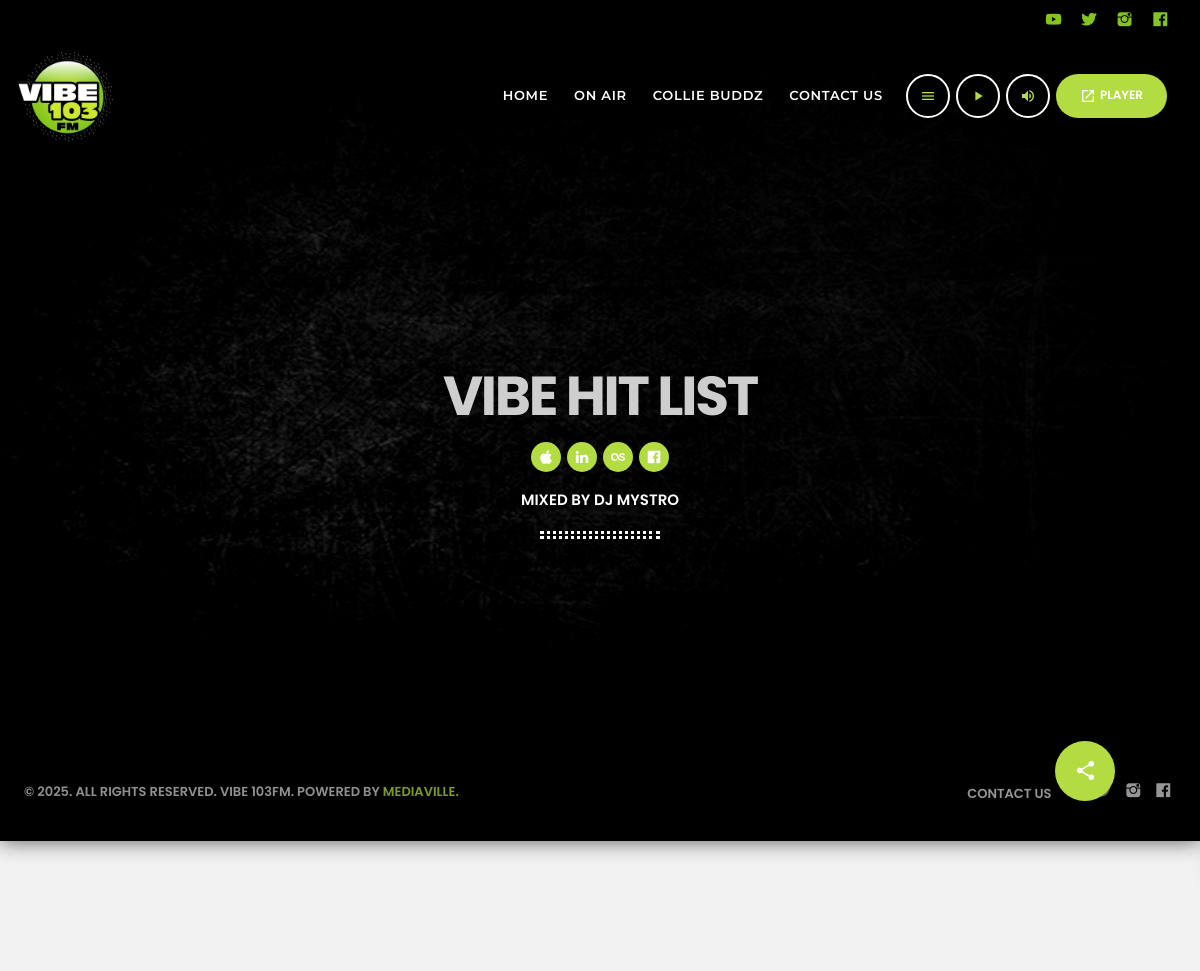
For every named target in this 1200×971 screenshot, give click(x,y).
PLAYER (1111, 95)
